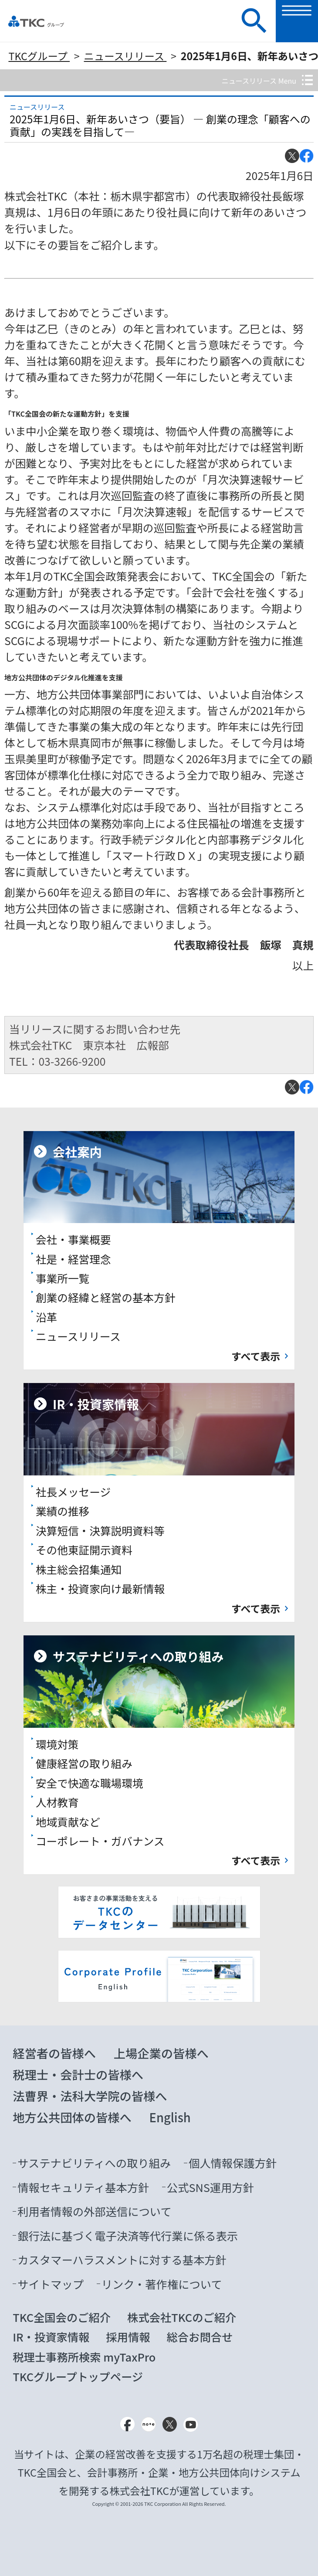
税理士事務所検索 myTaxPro (84, 2357)
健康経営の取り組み (84, 1763)
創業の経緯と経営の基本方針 (106, 1297)
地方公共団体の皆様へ (72, 2117)
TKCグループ (39, 55)
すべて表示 (255, 1356)
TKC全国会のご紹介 (62, 2317)
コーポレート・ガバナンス (100, 1841)
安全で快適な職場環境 (89, 1783)
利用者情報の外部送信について (94, 2211)
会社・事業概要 (73, 1239)
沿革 (46, 1317)
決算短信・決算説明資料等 (100, 1530)
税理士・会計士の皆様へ (78, 2074)
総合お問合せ (200, 2337)
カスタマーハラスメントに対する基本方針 (122, 2259)
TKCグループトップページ (78, 2376)
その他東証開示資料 (84, 1549)
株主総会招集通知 (79, 1569)
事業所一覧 (62, 1278)
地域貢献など (68, 1821)
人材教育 (57, 1802)
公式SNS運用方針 (210, 2187)
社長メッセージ (73, 1491)
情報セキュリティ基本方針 (83, 2187)
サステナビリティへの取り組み (94, 2163)
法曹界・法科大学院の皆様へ (90, 2095)
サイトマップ (50, 2284)
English (170, 2117)
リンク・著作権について (161, 2284)
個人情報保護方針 (233, 2163)
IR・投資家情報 (51, 2337)
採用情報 (128, 2337)
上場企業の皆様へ (161, 2053)
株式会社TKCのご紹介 (181, 2317)
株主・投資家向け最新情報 (100, 1588)
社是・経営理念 (73, 1259)
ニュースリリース (125, 55)
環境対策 (57, 1744)
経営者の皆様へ (54, 2053)
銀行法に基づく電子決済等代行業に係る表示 (127, 2235)
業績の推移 (62, 1511)
